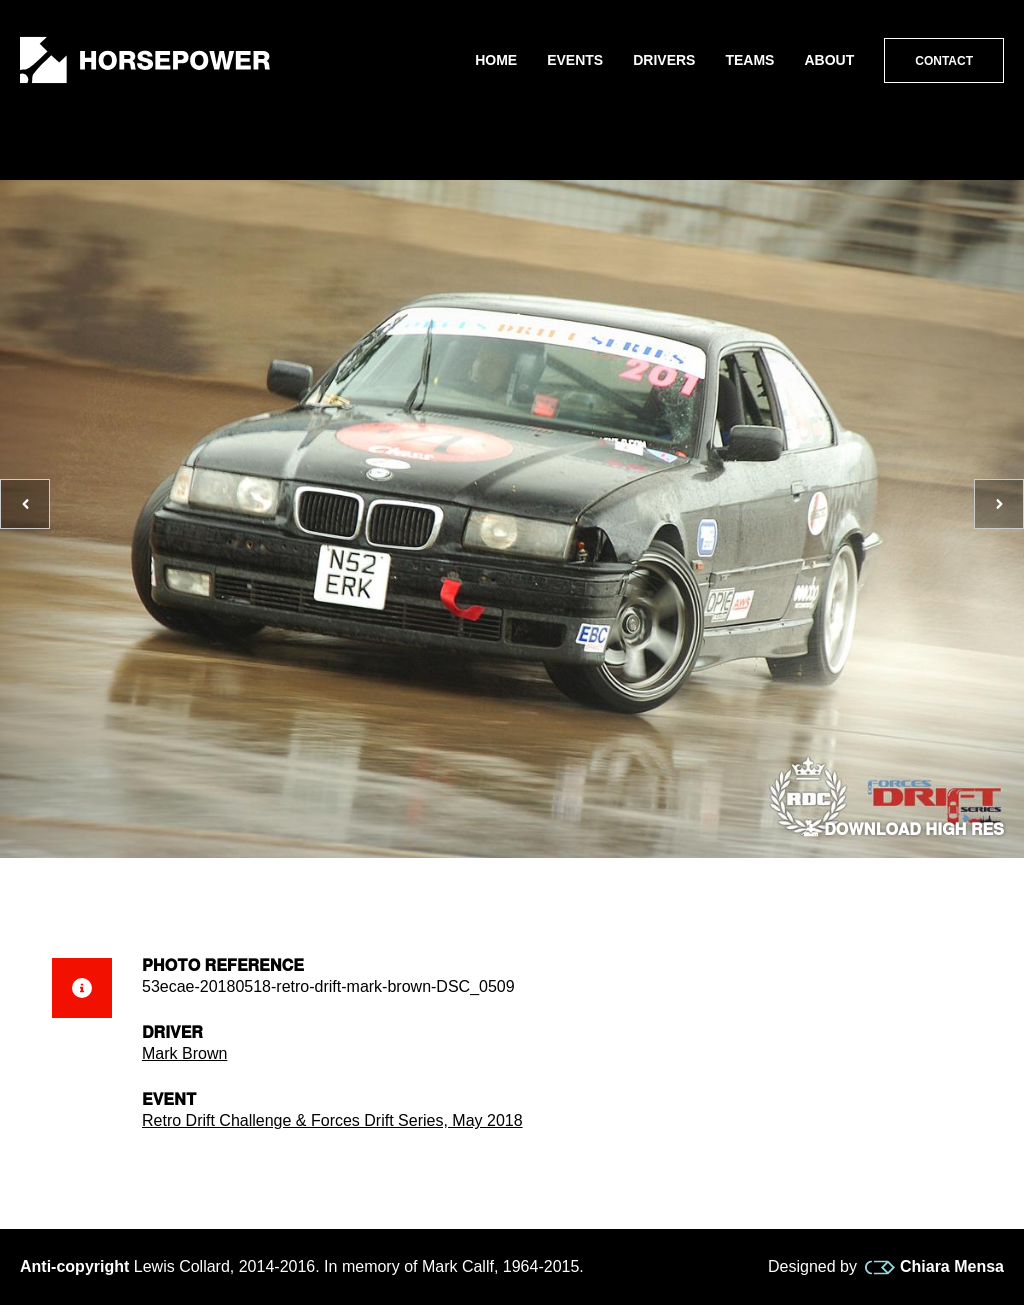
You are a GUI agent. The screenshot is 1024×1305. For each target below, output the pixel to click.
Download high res (904, 830)
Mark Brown (184, 1053)
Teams (749, 60)
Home (496, 60)
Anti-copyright (74, 1266)
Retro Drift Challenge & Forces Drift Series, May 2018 (332, 1120)
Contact (944, 61)
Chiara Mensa (934, 1267)
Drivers (664, 60)
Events (575, 60)
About (829, 60)
